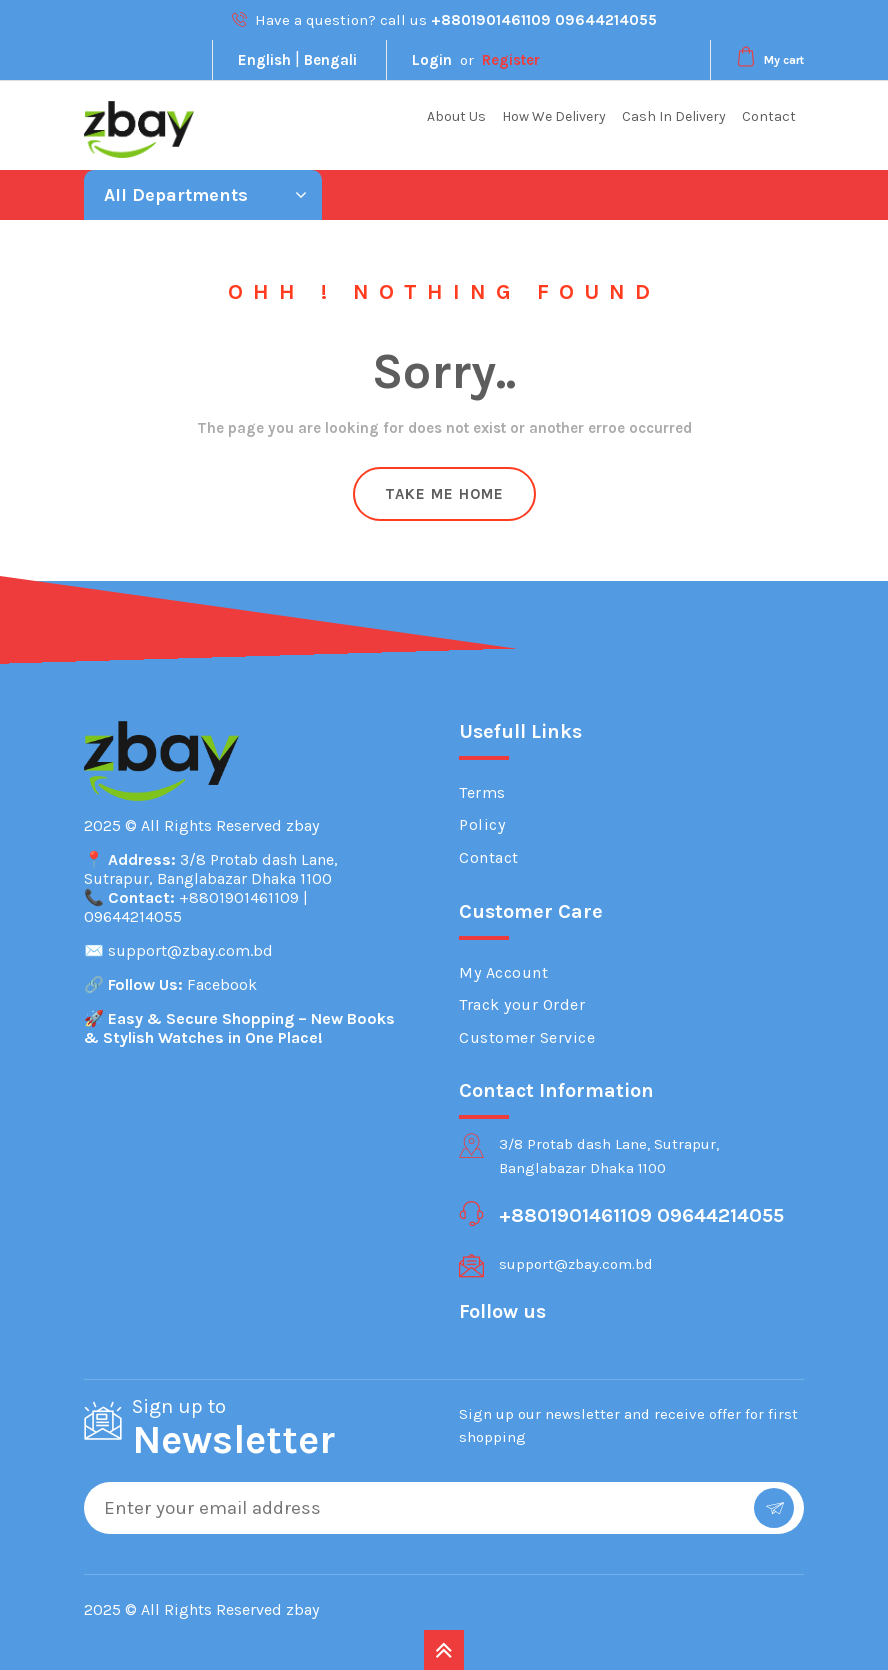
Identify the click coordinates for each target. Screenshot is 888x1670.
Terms (482, 792)
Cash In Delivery (674, 116)
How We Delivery (554, 116)
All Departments (205, 195)
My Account (503, 972)
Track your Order (522, 1004)
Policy (482, 824)
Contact (769, 116)
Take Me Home (444, 494)
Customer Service (527, 1037)
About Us (456, 116)
